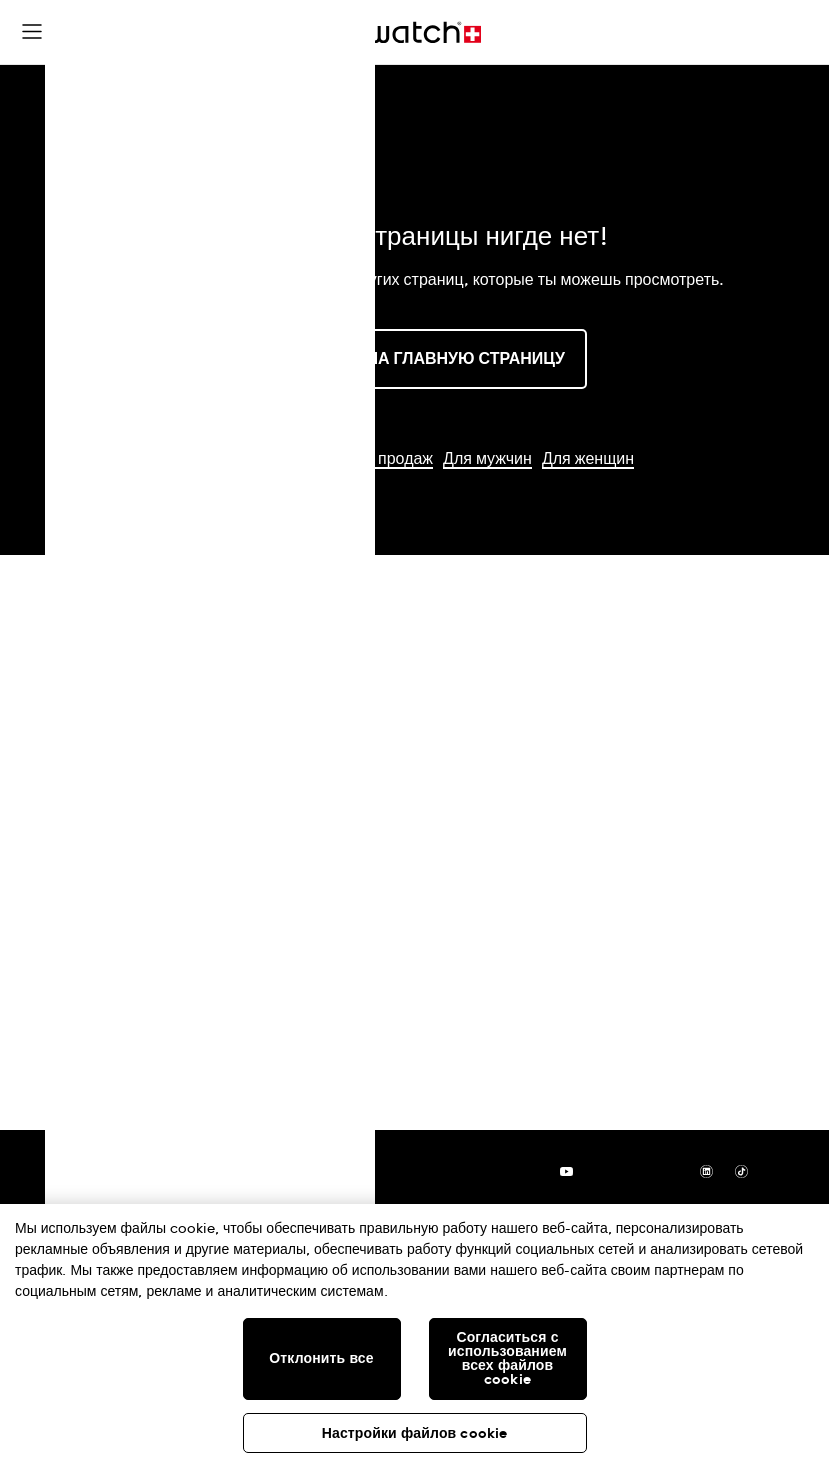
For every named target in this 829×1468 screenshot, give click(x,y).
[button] (343, 35)
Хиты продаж (384, 459)
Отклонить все (321, 1359)
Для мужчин (487, 459)
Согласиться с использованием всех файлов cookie (507, 1359)
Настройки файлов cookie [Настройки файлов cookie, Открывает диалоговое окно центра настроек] (415, 1434)
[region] (414, 1336)
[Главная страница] (415, 32)
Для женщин (588, 459)
